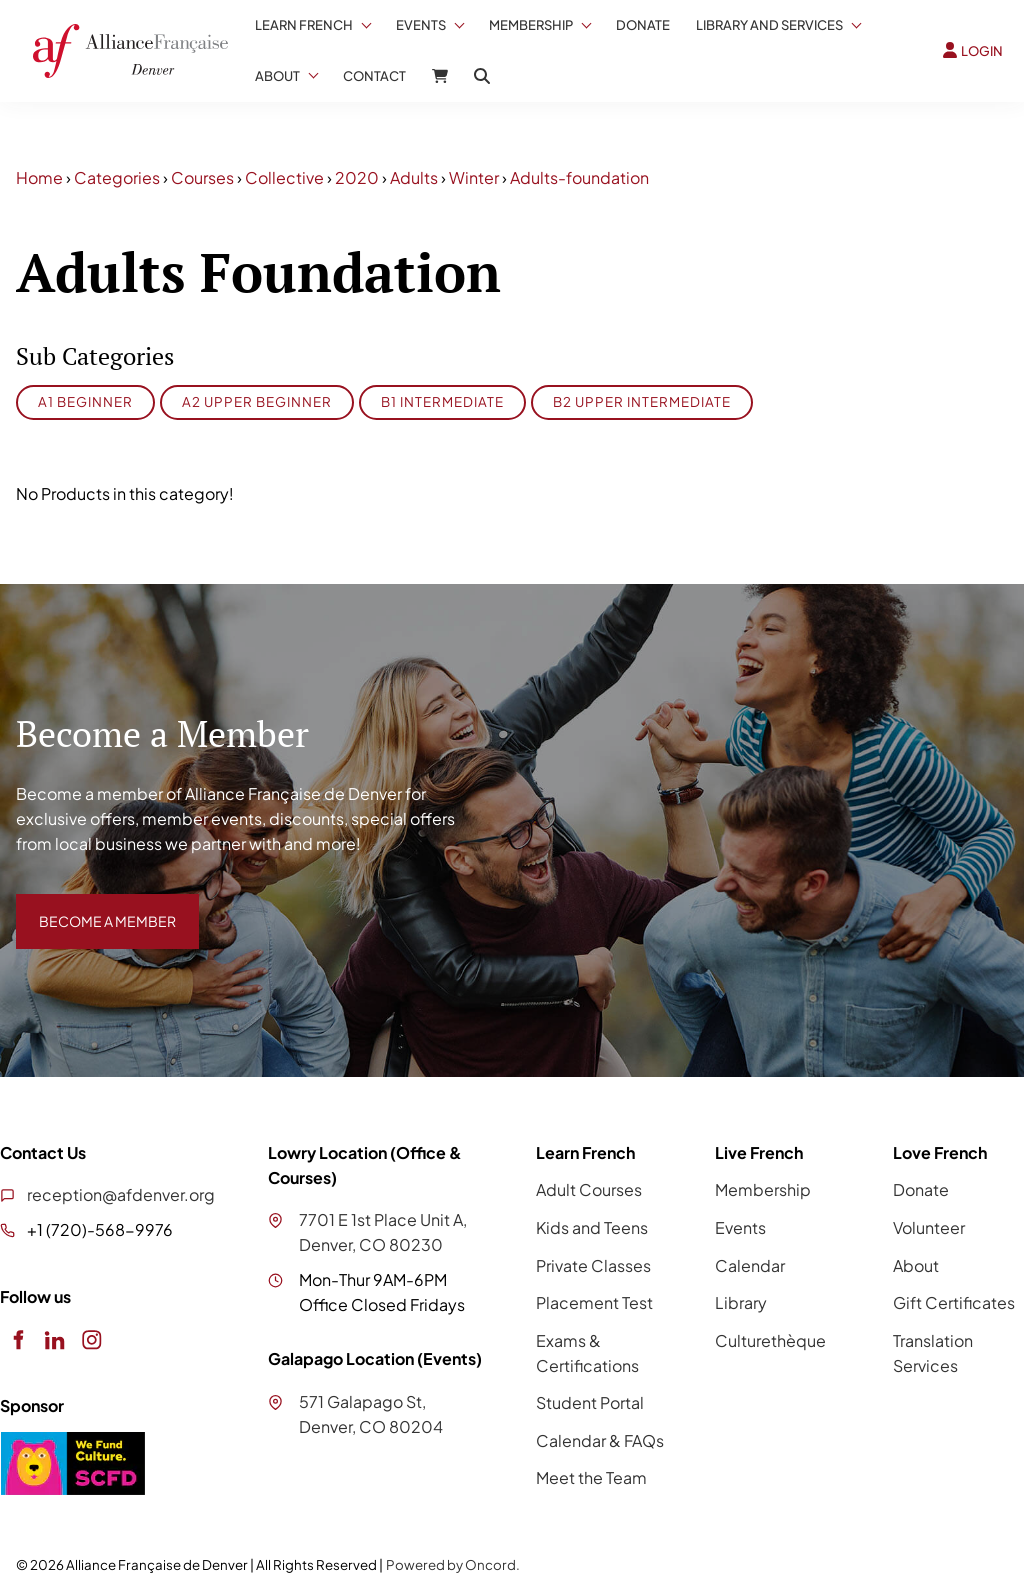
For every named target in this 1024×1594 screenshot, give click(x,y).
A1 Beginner (85, 401)
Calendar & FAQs (600, 1440)
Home (39, 177)
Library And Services (769, 25)
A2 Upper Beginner (257, 401)
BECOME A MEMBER (93, 905)
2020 (357, 177)
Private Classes (593, 1265)
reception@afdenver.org (121, 1194)
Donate (643, 25)
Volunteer (929, 1227)
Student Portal (590, 1402)
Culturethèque (770, 1340)
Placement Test (594, 1302)
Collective (284, 177)
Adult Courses (589, 1189)
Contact (374, 76)
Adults (414, 177)
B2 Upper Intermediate (642, 401)
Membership (531, 25)
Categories (117, 177)
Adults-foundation (579, 177)
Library (741, 1302)
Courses (202, 177)
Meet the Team (591, 1477)
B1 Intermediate (442, 401)
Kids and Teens (592, 1227)
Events (421, 25)
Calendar (750, 1265)
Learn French (304, 25)
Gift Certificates (954, 1302)
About (277, 76)
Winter (474, 177)
